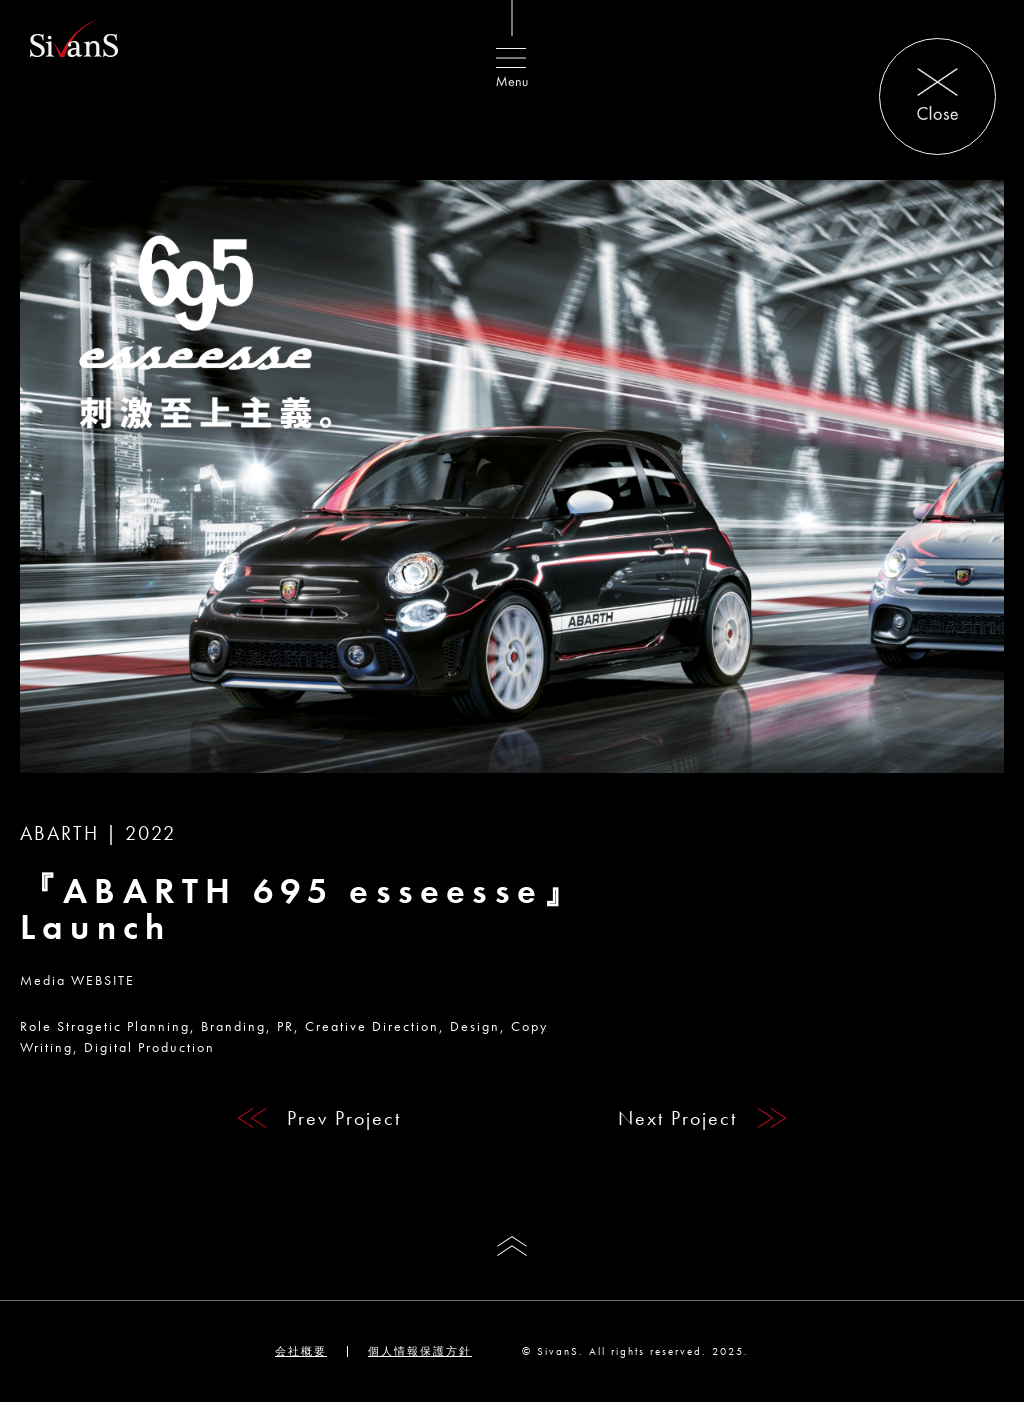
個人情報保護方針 (420, 1351)
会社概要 (301, 1351)
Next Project (677, 1118)
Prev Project (344, 1118)
